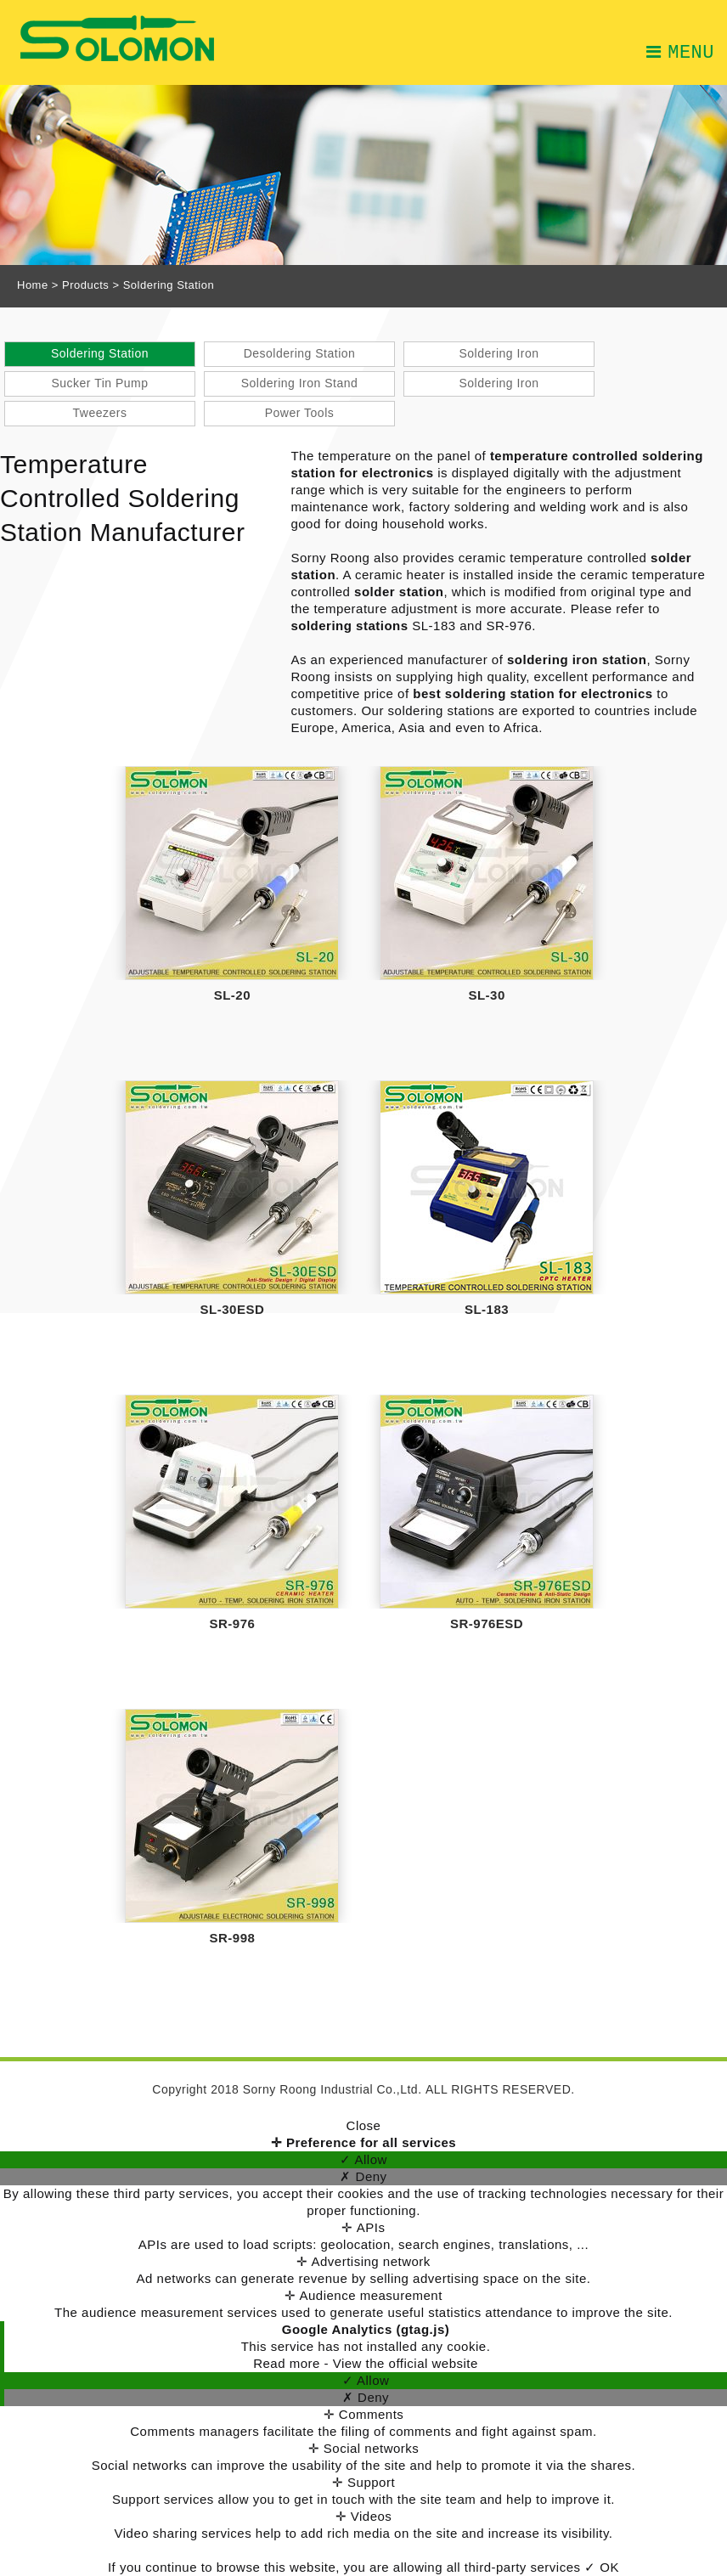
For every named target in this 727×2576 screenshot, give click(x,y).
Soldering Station (100, 353)
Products (85, 285)
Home (32, 285)
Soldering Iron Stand (299, 383)
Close (364, 2125)
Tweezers (100, 413)
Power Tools (300, 413)
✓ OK (601, 2567)
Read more (288, 2363)
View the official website (405, 2363)
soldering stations (349, 625)
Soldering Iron (498, 353)
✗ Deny (363, 2176)
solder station (398, 591)
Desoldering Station (300, 353)
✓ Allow (363, 2159)
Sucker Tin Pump (99, 383)
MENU (680, 51)
